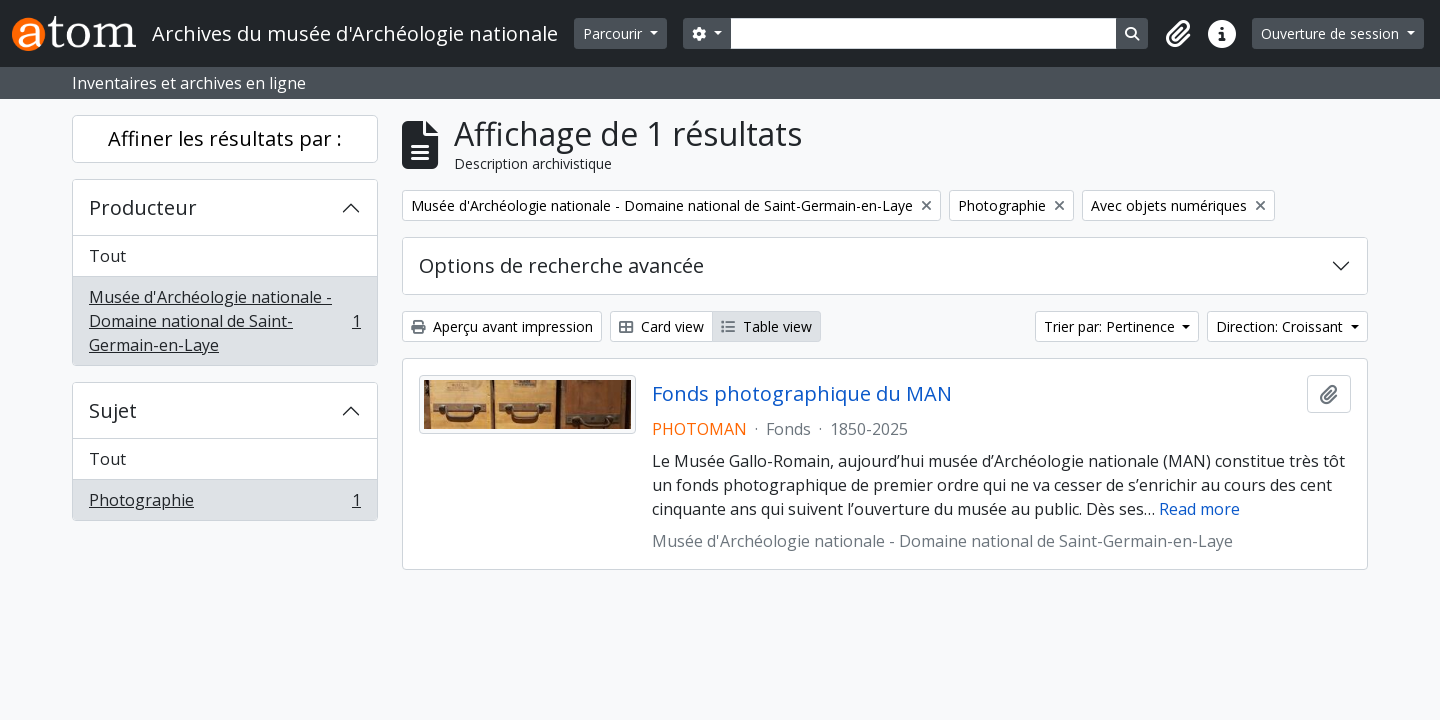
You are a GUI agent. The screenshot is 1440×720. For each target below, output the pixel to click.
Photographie (224, 504)
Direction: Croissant (1281, 326)
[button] (1178, 34)
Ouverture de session (1332, 33)
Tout (107, 256)
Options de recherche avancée (561, 265)
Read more (1199, 509)
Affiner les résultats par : (225, 138)
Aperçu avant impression (502, 326)
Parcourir (614, 33)
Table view (766, 326)
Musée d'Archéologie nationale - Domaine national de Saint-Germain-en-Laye (224, 321)
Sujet (113, 410)
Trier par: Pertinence (1111, 326)
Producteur (143, 207)
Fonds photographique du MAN (802, 394)
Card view (661, 326)
